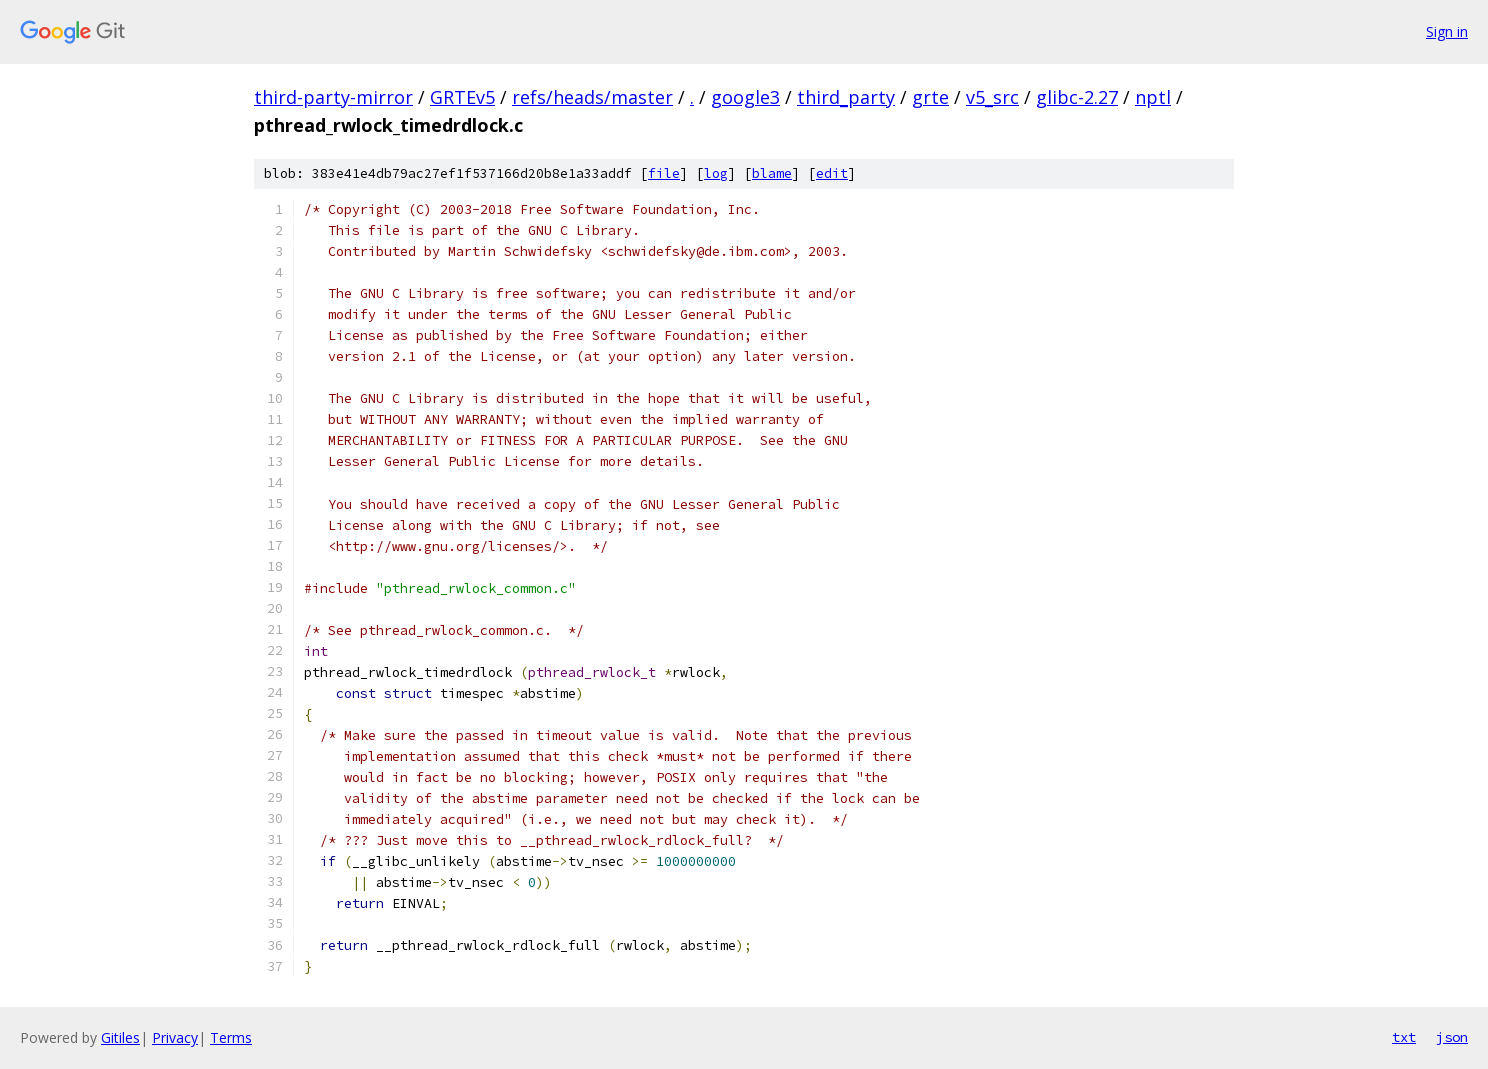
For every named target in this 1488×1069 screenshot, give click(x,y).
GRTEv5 (462, 97)
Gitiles (120, 1037)
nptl (1153, 97)
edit (832, 173)
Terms (231, 1037)
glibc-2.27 (1077, 97)
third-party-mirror (333, 97)
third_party (846, 97)
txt (1404, 1037)
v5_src (992, 97)
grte (930, 97)
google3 (745, 97)
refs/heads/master (592, 97)
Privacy (175, 1037)
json (1452, 1037)
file (664, 173)
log (716, 173)
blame (772, 173)
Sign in (1447, 31)
